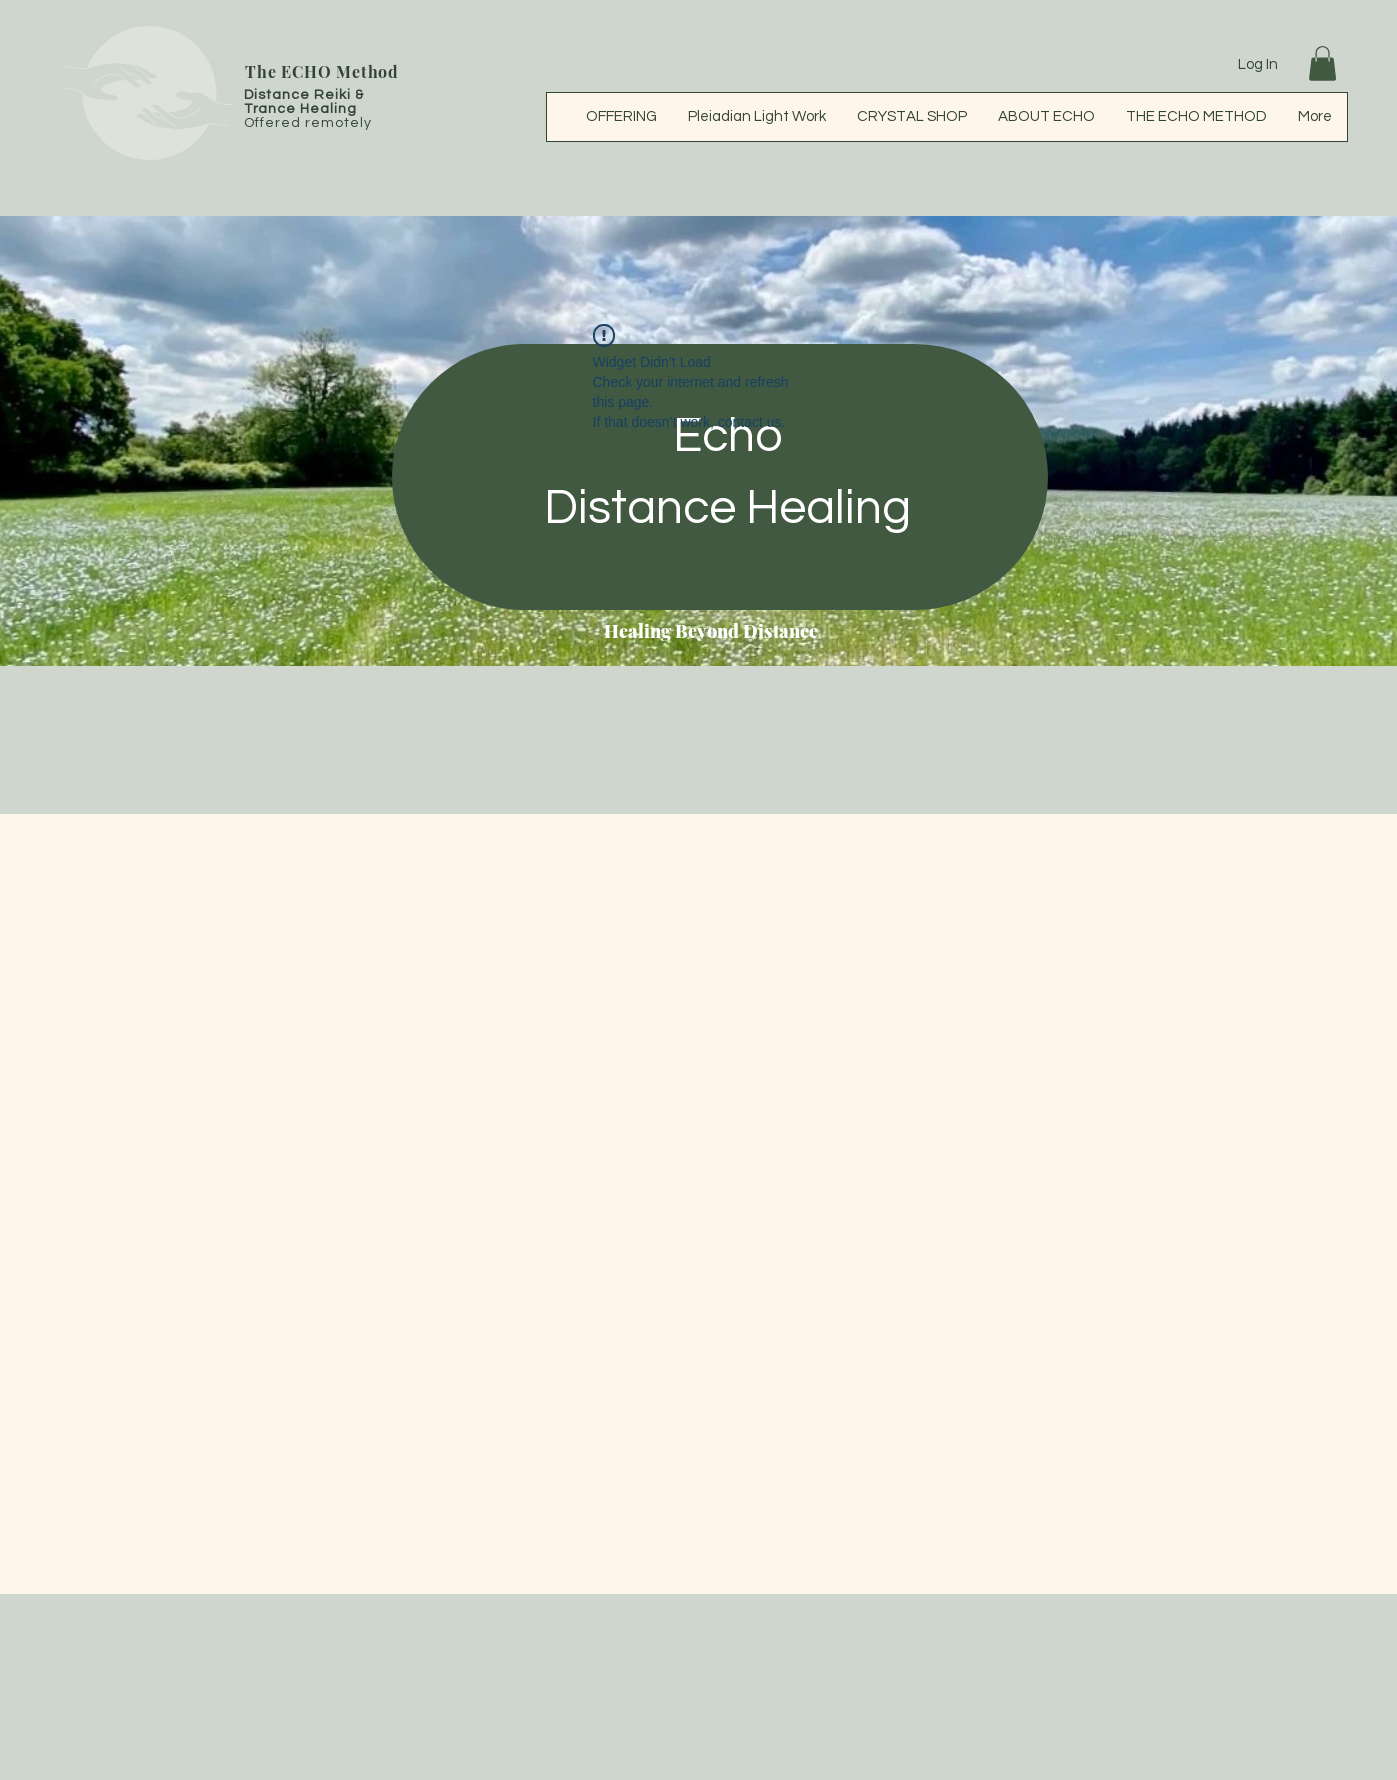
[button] (1322, 63)
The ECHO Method (322, 71)
